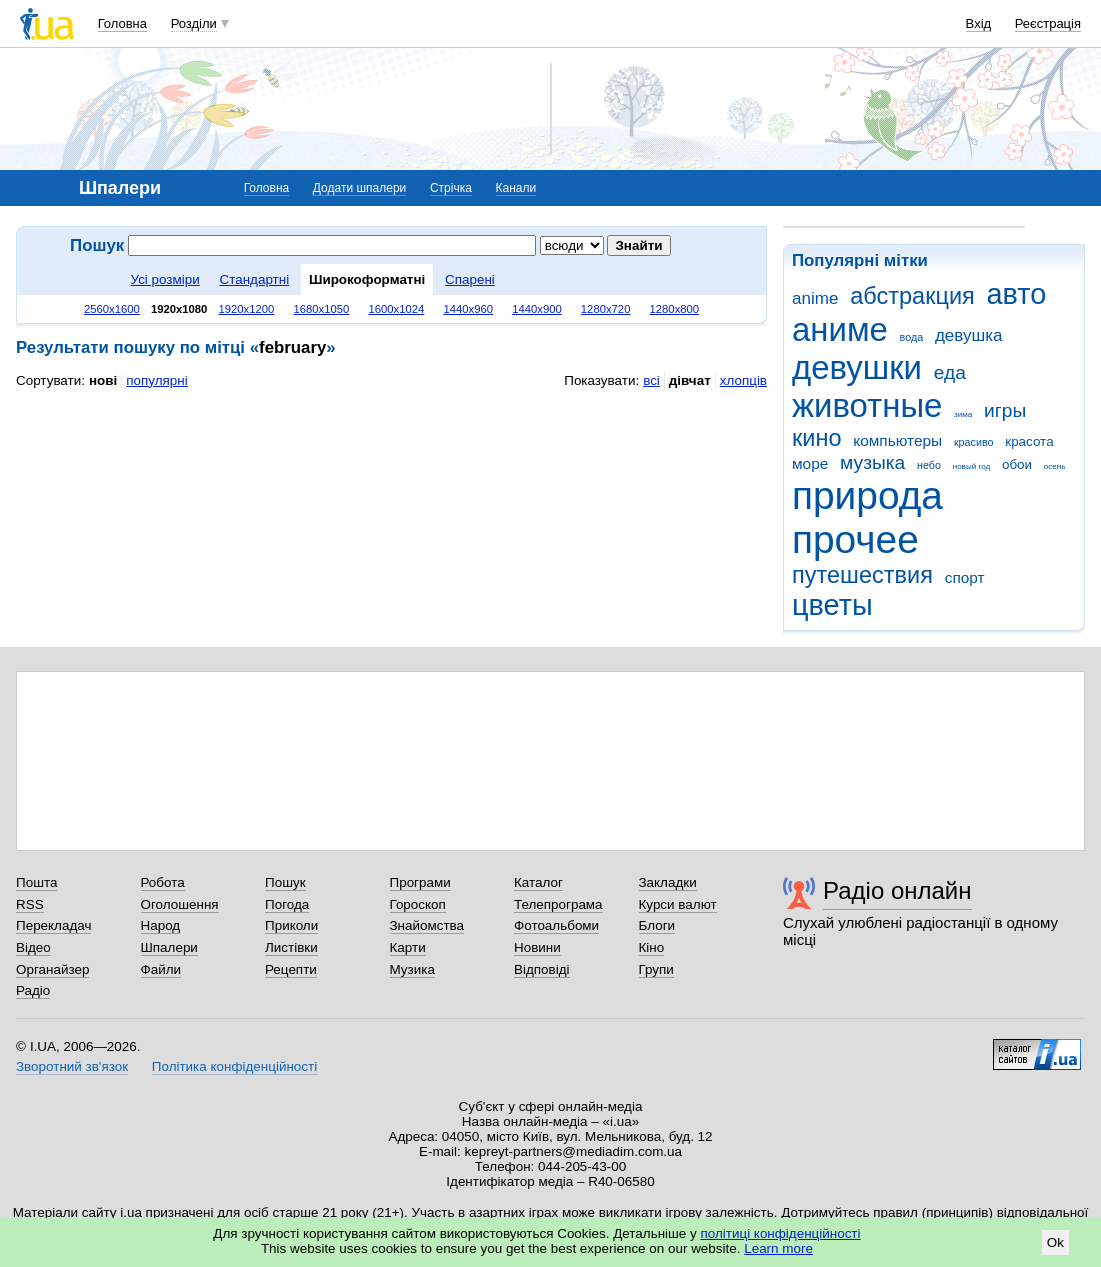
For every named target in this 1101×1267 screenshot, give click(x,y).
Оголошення (180, 904)
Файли (161, 969)
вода (912, 337)
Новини (537, 947)
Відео (33, 947)
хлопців (743, 380)
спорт (965, 577)
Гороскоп (418, 904)
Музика (412, 969)
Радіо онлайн (897, 890)
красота (1029, 441)
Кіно (652, 947)
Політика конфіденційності (234, 1066)
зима (963, 414)
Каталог (538, 882)
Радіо (33, 990)
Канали (516, 188)
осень (1055, 466)
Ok (1055, 1242)
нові (103, 380)
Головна (122, 23)
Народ (161, 925)
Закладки (668, 882)
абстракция (912, 296)
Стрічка (451, 188)
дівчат (690, 380)
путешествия (862, 575)
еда (950, 372)
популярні (156, 380)
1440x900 (537, 309)
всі (651, 380)
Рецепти (291, 969)
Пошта (36, 882)
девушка (969, 335)
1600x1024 (396, 309)
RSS (30, 904)
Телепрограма (558, 904)
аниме (840, 329)
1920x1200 (246, 309)
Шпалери (169, 947)
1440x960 (468, 309)
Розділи (194, 23)
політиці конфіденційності (781, 1233)
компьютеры (897, 440)
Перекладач (53, 925)
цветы (832, 605)
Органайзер (52, 969)
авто (1017, 294)
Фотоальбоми (556, 925)
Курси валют (678, 904)
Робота (163, 882)
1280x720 (606, 309)
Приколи (291, 925)
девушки (857, 367)
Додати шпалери (359, 188)
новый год (971, 466)
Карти (408, 947)
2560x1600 (112, 309)
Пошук (285, 882)
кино (817, 438)
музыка (872, 462)
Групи (656, 969)
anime (815, 298)
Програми (420, 882)
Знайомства (427, 925)
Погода (287, 904)
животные (867, 405)
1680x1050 (321, 309)
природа (867, 495)
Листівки (291, 947)
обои (1017, 464)
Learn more (778, 1248)
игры (1005, 410)
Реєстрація (1048, 23)
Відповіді (542, 969)
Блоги (657, 925)
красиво (974, 442)
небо (929, 465)
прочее (855, 539)
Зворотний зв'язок (72, 1066)
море (810, 463)
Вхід (979, 23)
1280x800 (675, 309)
